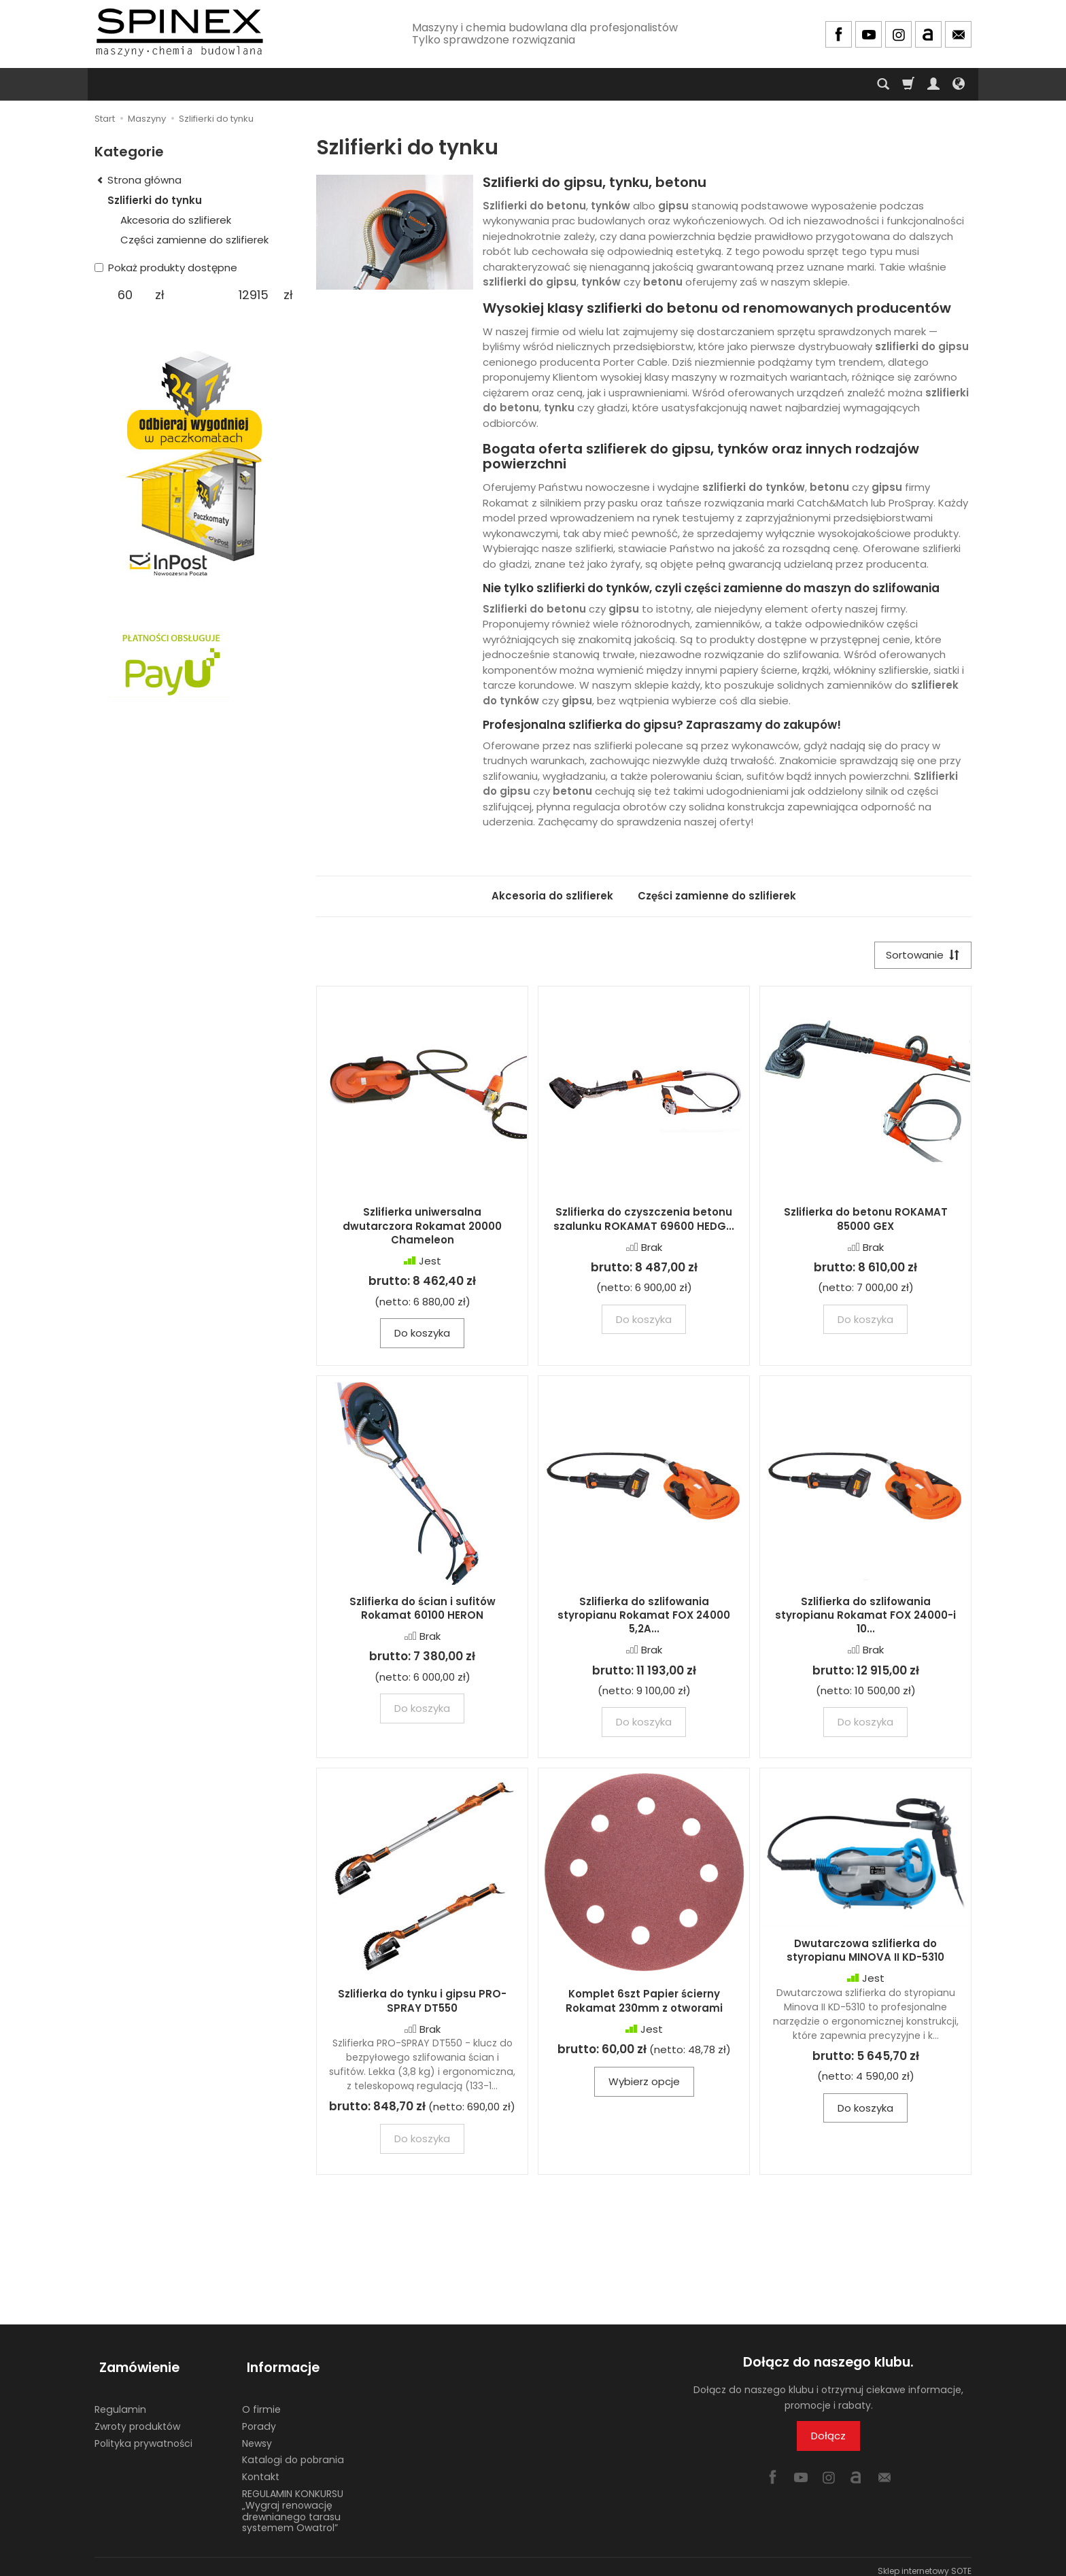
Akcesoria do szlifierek (552, 896)
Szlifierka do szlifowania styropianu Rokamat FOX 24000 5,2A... (643, 1617)
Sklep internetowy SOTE (925, 2562)
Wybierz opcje (644, 2084)
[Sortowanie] (921, 956)
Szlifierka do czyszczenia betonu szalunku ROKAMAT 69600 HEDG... (643, 1221)
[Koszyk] (908, 84)
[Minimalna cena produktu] (124, 295)
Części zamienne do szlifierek (717, 896)
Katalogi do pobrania (293, 2451)
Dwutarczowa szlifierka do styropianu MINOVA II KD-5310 (865, 1952)
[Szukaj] (883, 84)
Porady (259, 2417)
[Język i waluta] (959, 84)
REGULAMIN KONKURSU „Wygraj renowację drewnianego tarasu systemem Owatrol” (292, 2502)
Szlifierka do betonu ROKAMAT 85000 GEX (866, 1221)
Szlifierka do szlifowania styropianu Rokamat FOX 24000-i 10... (865, 1617)
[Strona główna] (179, 32)
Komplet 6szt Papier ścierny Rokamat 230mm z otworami (644, 2003)
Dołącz (828, 2438)
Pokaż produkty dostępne (165, 267)
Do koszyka (422, 1335)
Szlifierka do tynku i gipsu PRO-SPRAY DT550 (422, 2003)
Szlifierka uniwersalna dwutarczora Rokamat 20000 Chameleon (422, 1228)
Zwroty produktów (137, 2417)
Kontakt (260, 2468)
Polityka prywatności (143, 2434)
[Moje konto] (933, 84)
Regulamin (120, 2400)
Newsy (257, 2434)
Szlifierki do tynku (154, 200)
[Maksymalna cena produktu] (253, 295)
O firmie (261, 2400)
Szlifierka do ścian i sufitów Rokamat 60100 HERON (422, 1610)
